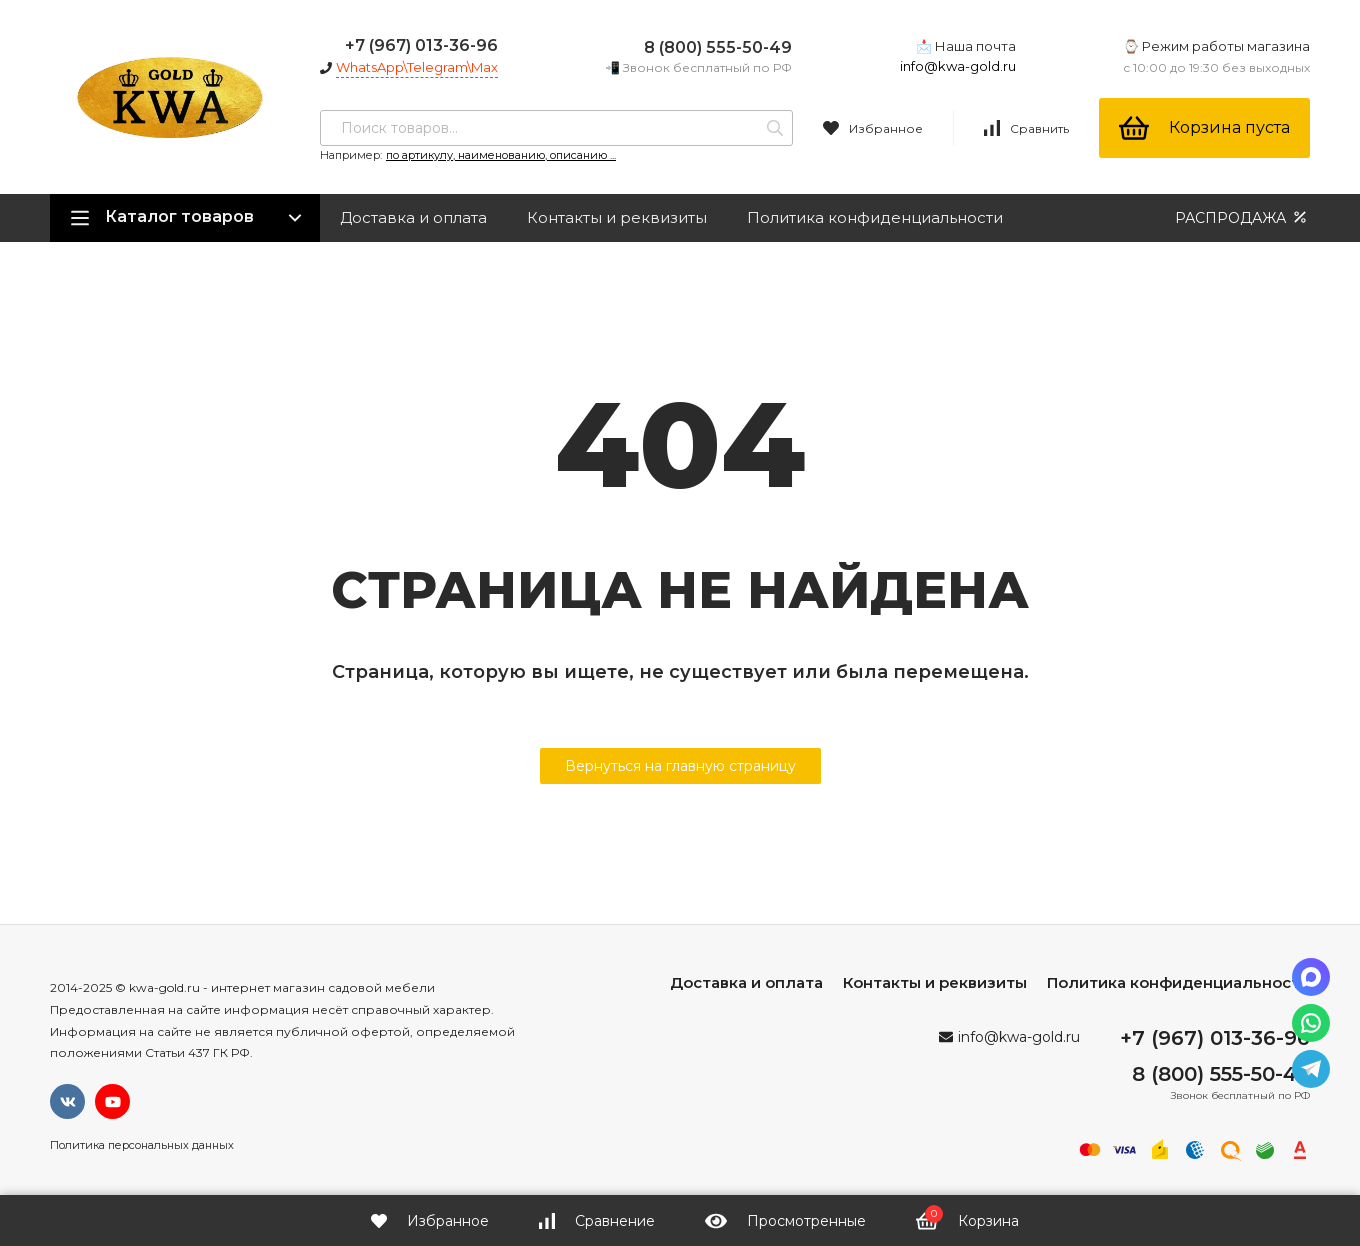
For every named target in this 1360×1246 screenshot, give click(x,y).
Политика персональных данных (142, 1145)
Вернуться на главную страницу (680, 766)
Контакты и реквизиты (617, 217)
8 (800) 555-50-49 (718, 47)
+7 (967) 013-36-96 (421, 45)
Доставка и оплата (413, 217)
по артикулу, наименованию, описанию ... (501, 155)
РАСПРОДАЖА (1242, 217)
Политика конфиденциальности (875, 217)
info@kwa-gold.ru (958, 66)
